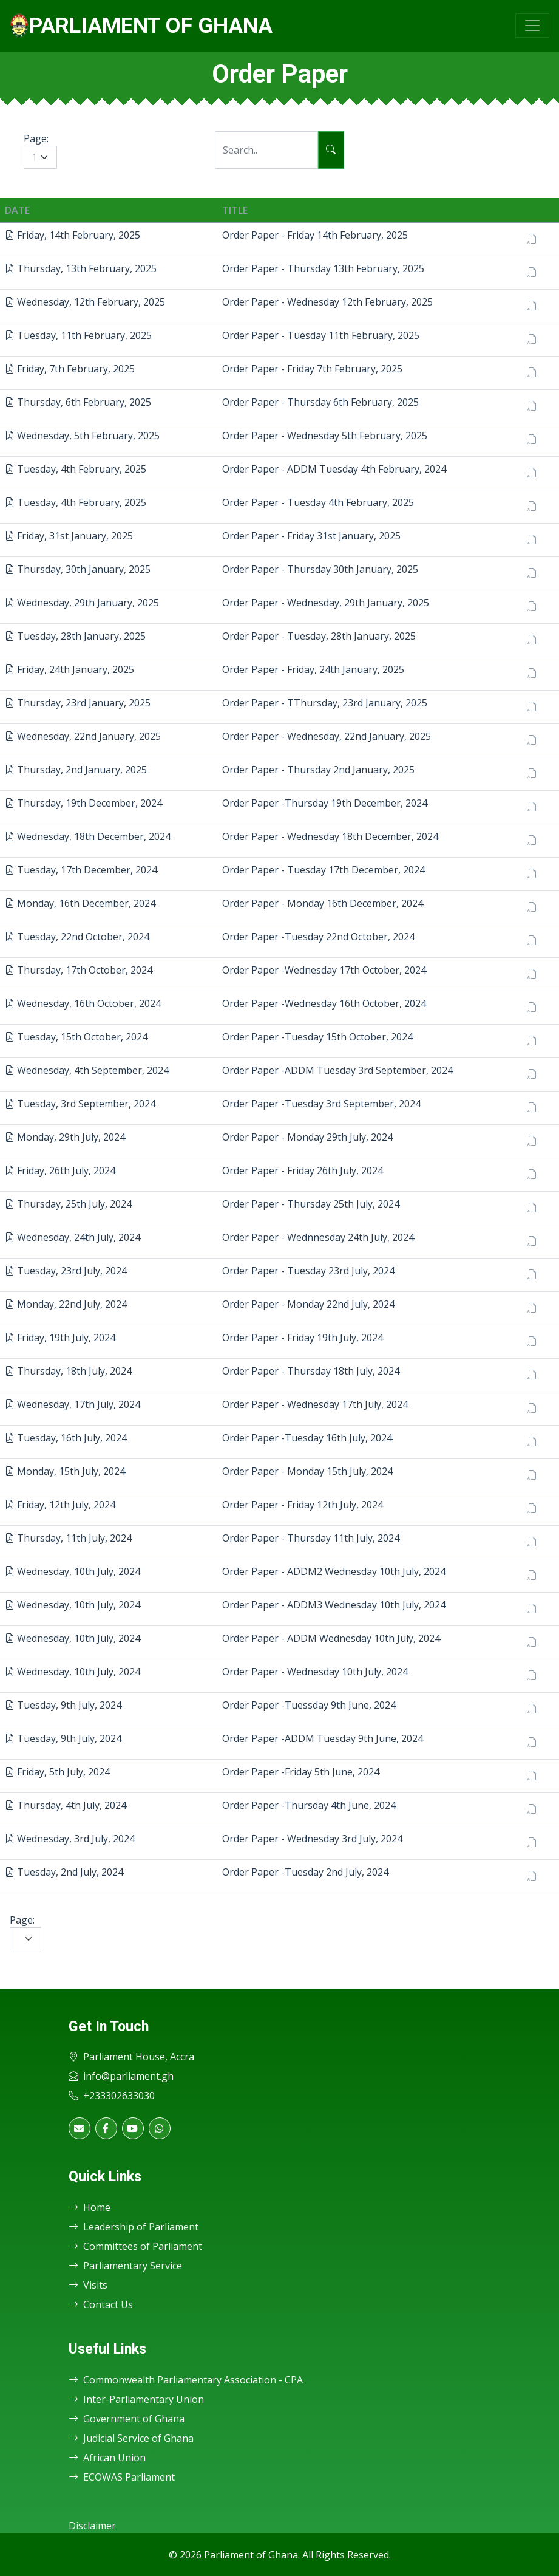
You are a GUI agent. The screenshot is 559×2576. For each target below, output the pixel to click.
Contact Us (101, 2304)
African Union (107, 2457)
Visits (88, 2285)
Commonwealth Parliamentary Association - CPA (186, 2379)
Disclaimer (92, 2525)
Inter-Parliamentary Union (136, 2399)
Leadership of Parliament (133, 2226)
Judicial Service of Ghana (131, 2438)
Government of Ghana (127, 2418)
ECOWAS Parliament (122, 2477)
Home (89, 2207)
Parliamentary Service (125, 2265)
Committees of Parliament (135, 2246)
